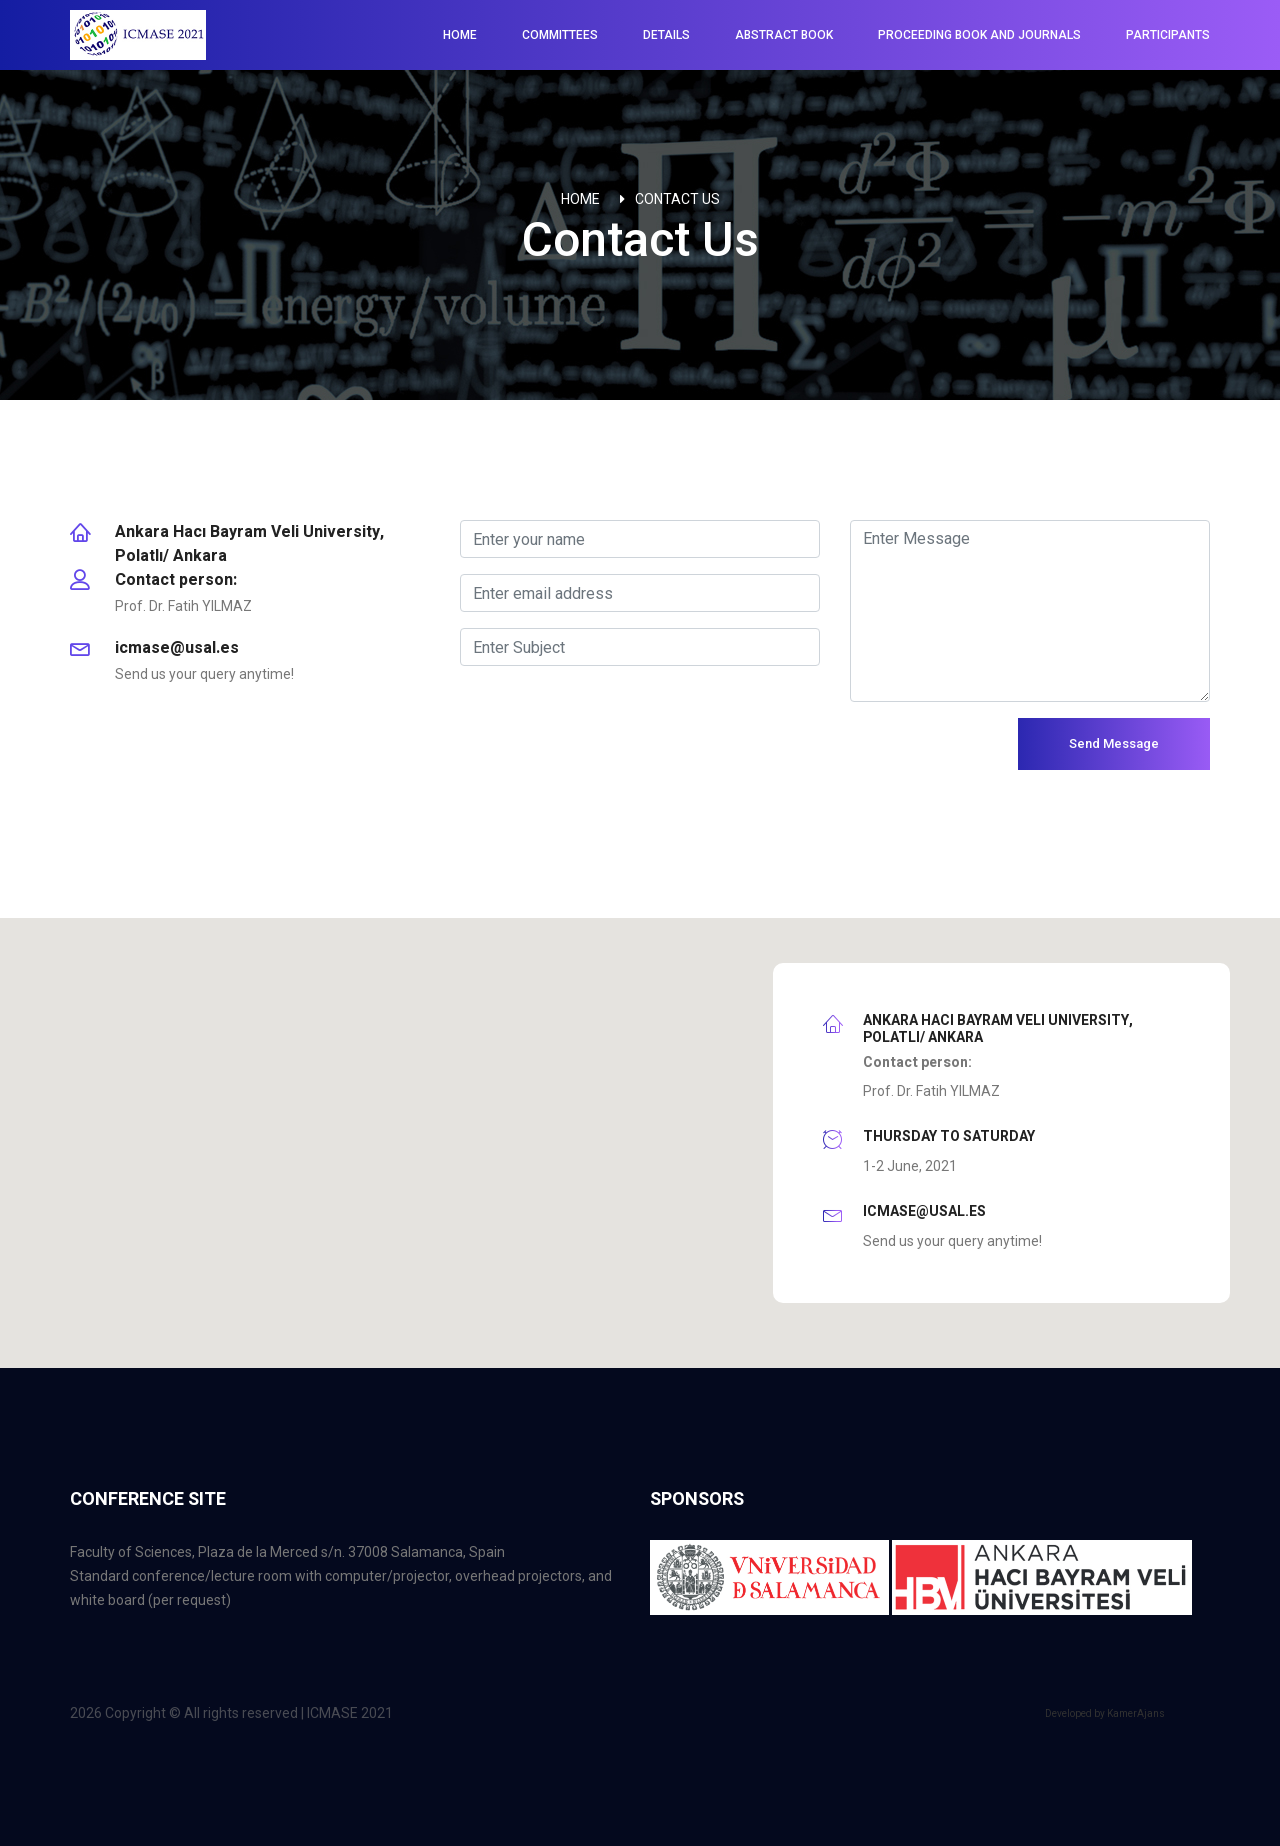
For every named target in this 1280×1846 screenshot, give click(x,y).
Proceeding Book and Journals (979, 35)
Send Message (1114, 743)
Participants (1168, 35)
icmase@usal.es (177, 648)
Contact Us (677, 199)
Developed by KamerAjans (1105, 1713)
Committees (560, 35)
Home (460, 35)
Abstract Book (784, 35)
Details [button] (666, 35)
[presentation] (612, 757)
